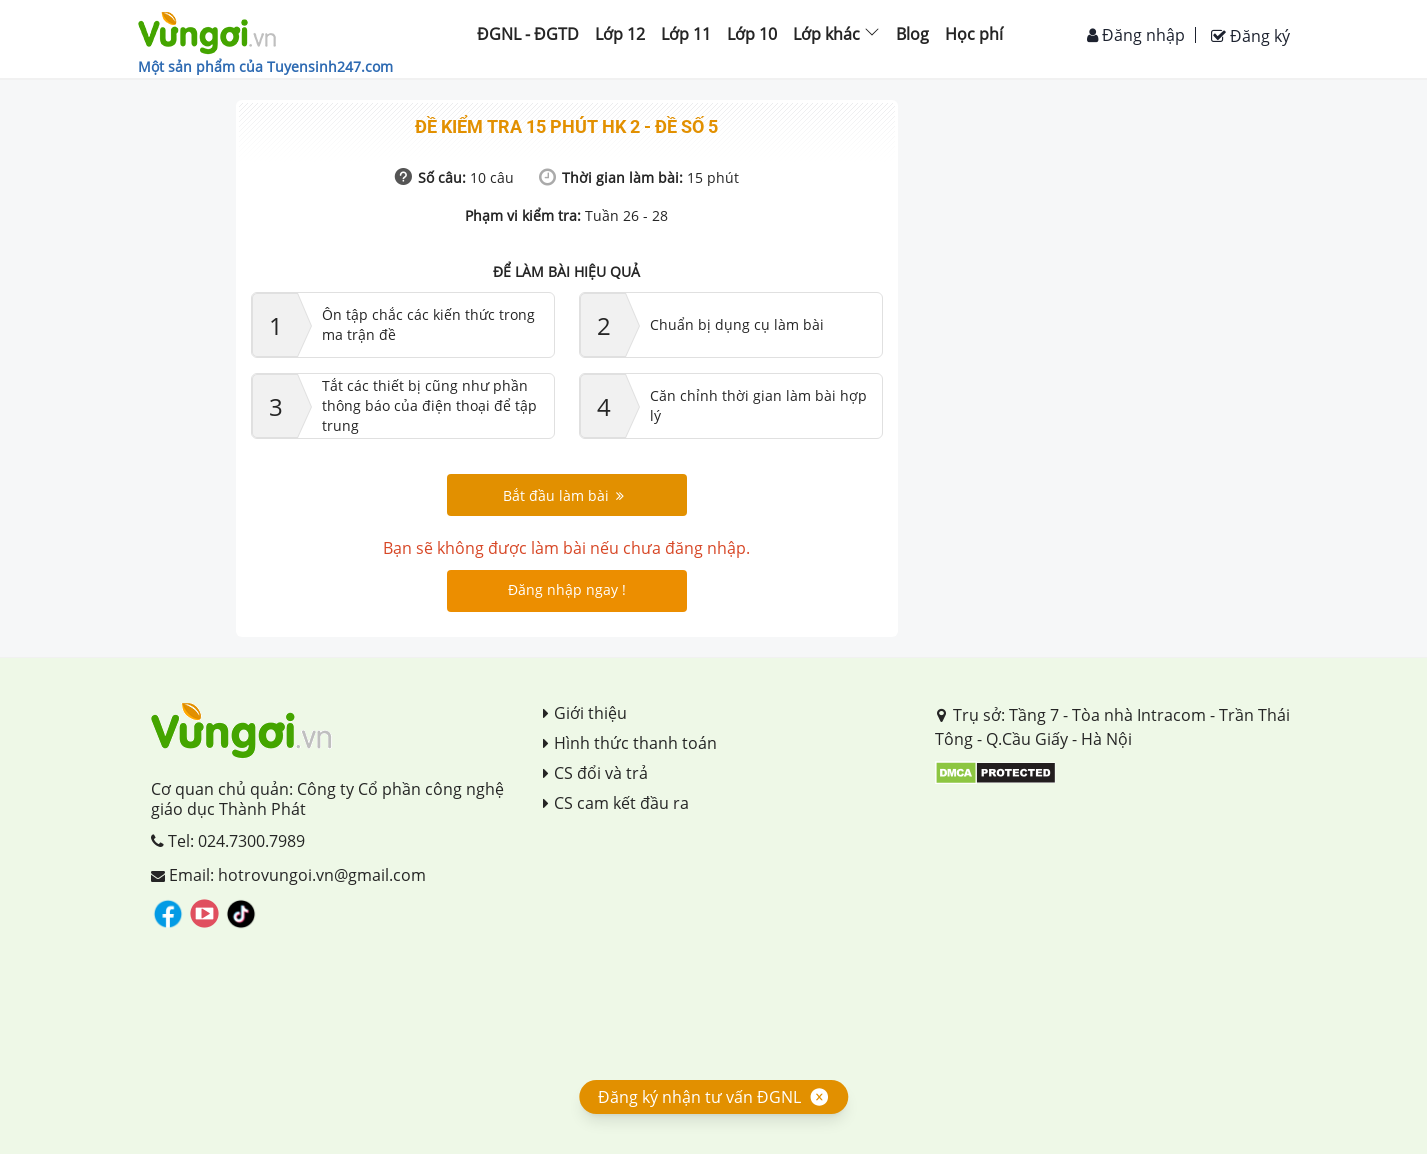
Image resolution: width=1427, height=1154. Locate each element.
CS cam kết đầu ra (616, 803)
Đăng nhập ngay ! (567, 589)
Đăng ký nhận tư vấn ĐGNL (699, 1097)
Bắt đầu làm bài (563, 495)
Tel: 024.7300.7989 (228, 841)
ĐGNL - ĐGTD (528, 34)
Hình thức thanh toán (630, 743)
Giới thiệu (585, 713)
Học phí (974, 34)
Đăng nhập (1136, 35)
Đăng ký (1250, 36)
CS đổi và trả (595, 773)
